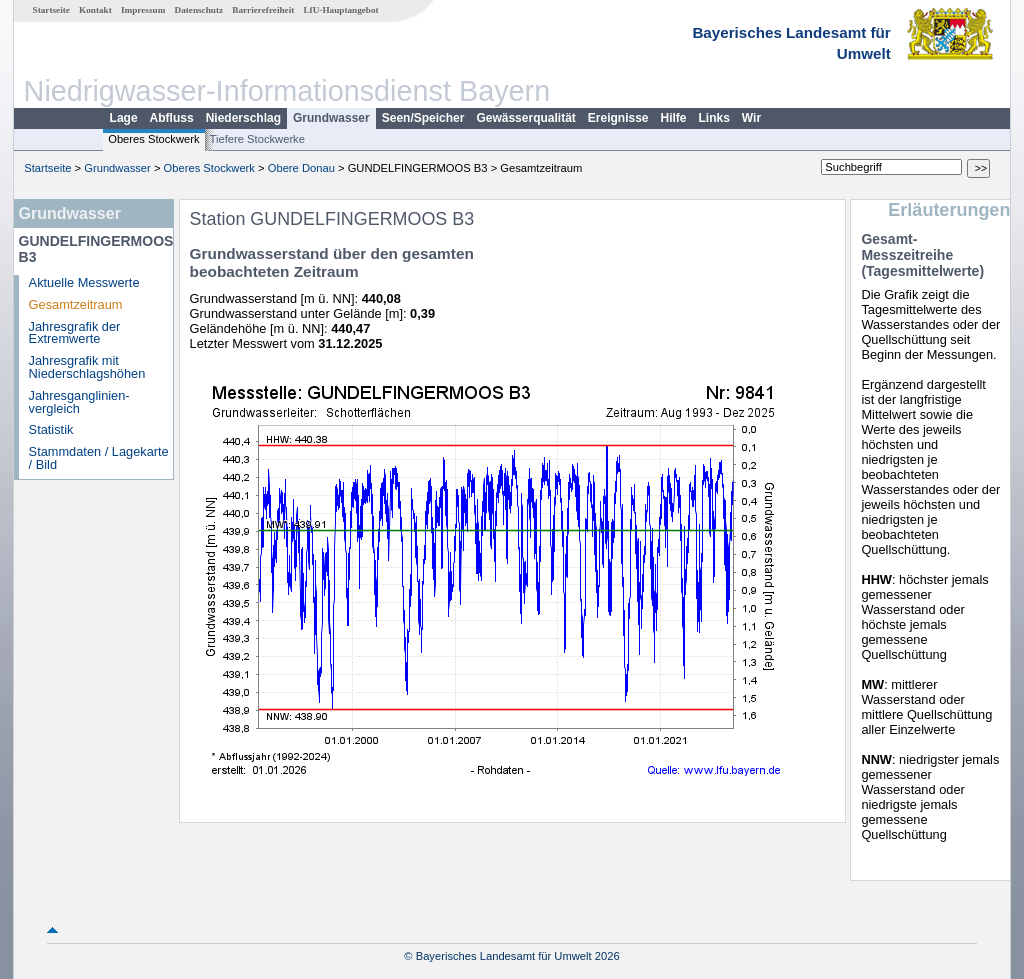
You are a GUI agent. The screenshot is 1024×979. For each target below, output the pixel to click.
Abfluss (172, 118)
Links (714, 118)
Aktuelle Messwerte (84, 282)
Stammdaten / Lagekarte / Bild (99, 458)
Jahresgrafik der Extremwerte (75, 333)
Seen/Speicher (423, 118)
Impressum (143, 10)
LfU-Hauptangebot (340, 10)
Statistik (51, 429)
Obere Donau (301, 168)
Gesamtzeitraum (76, 304)
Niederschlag (243, 118)
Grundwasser (331, 118)
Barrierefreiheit (263, 10)
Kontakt (95, 10)
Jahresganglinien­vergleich (79, 402)
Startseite (51, 10)
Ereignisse (618, 118)
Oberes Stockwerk (153, 139)
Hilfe (674, 118)
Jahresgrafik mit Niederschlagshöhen (87, 367)
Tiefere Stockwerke (257, 139)
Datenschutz (199, 10)
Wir (751, 118)
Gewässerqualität (525, 118)
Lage (124, 118)
